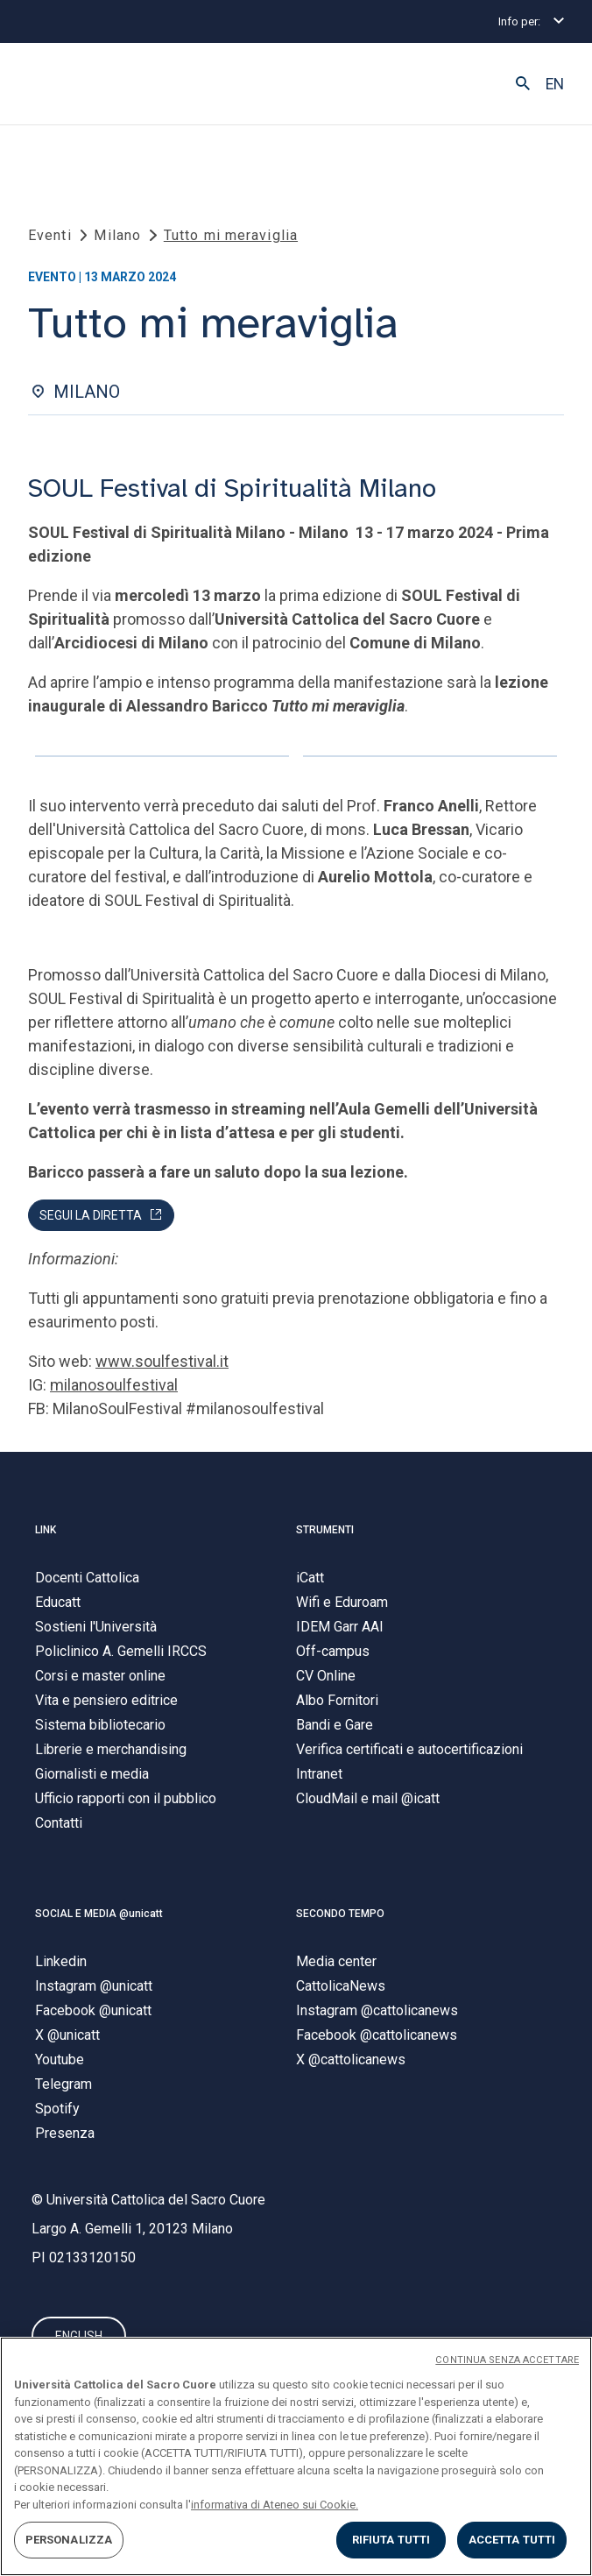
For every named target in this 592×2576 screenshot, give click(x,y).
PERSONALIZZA (69, 2539)
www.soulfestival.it (162, 1361)
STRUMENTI (325, 1530)
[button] (522, 84)
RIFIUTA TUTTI (391, 2539)
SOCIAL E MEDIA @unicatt (99, 1913)
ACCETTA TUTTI (512, 2539)
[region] (296, 2456)
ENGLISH (78, 2336)
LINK (45, 1530)
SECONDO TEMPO (340, 1913)
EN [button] (555, 84)
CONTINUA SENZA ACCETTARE (507, 2360)
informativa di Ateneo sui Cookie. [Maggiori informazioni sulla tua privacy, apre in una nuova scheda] (274, 2504)
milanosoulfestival (114, 1385)
